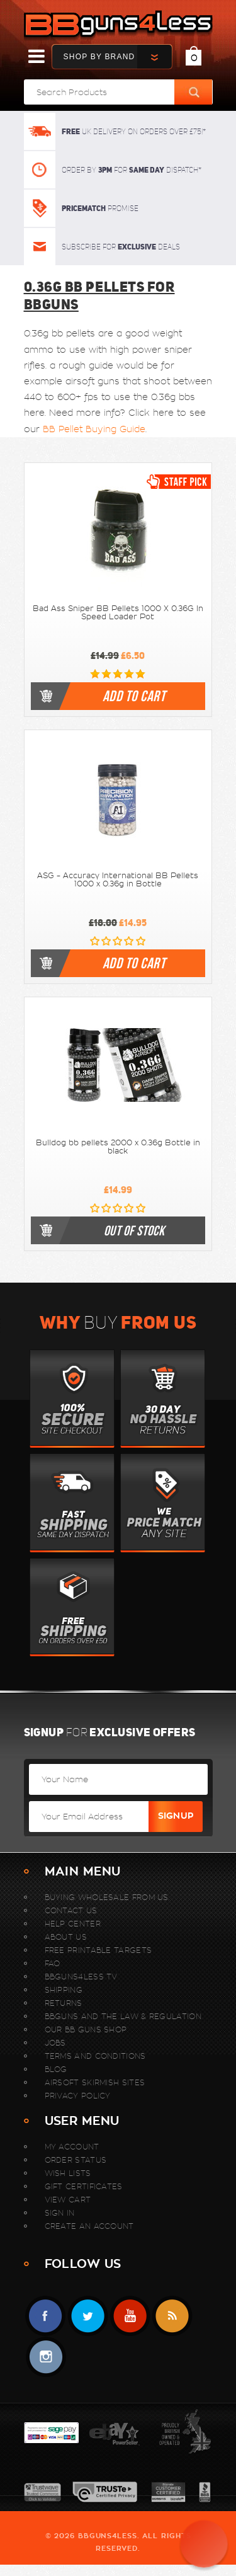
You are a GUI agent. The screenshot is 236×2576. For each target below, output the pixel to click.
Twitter (87, 2316)
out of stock (134, 1230)
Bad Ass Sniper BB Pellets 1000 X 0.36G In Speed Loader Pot (118, 613)
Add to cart (134, 696)
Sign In (60, 2213)
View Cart (68, 2199)
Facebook (45, 2316)
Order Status (76, 2160)
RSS (172, 2316)
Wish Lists (68, 2173)
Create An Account (89, 2226)
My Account (72, 2146)
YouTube (130, 2316)
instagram (45, 2357)
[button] (203, 2543)
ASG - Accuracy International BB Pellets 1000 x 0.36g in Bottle (117, 880)
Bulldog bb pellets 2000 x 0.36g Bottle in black (118, 1147)
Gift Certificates (84, 2186)
